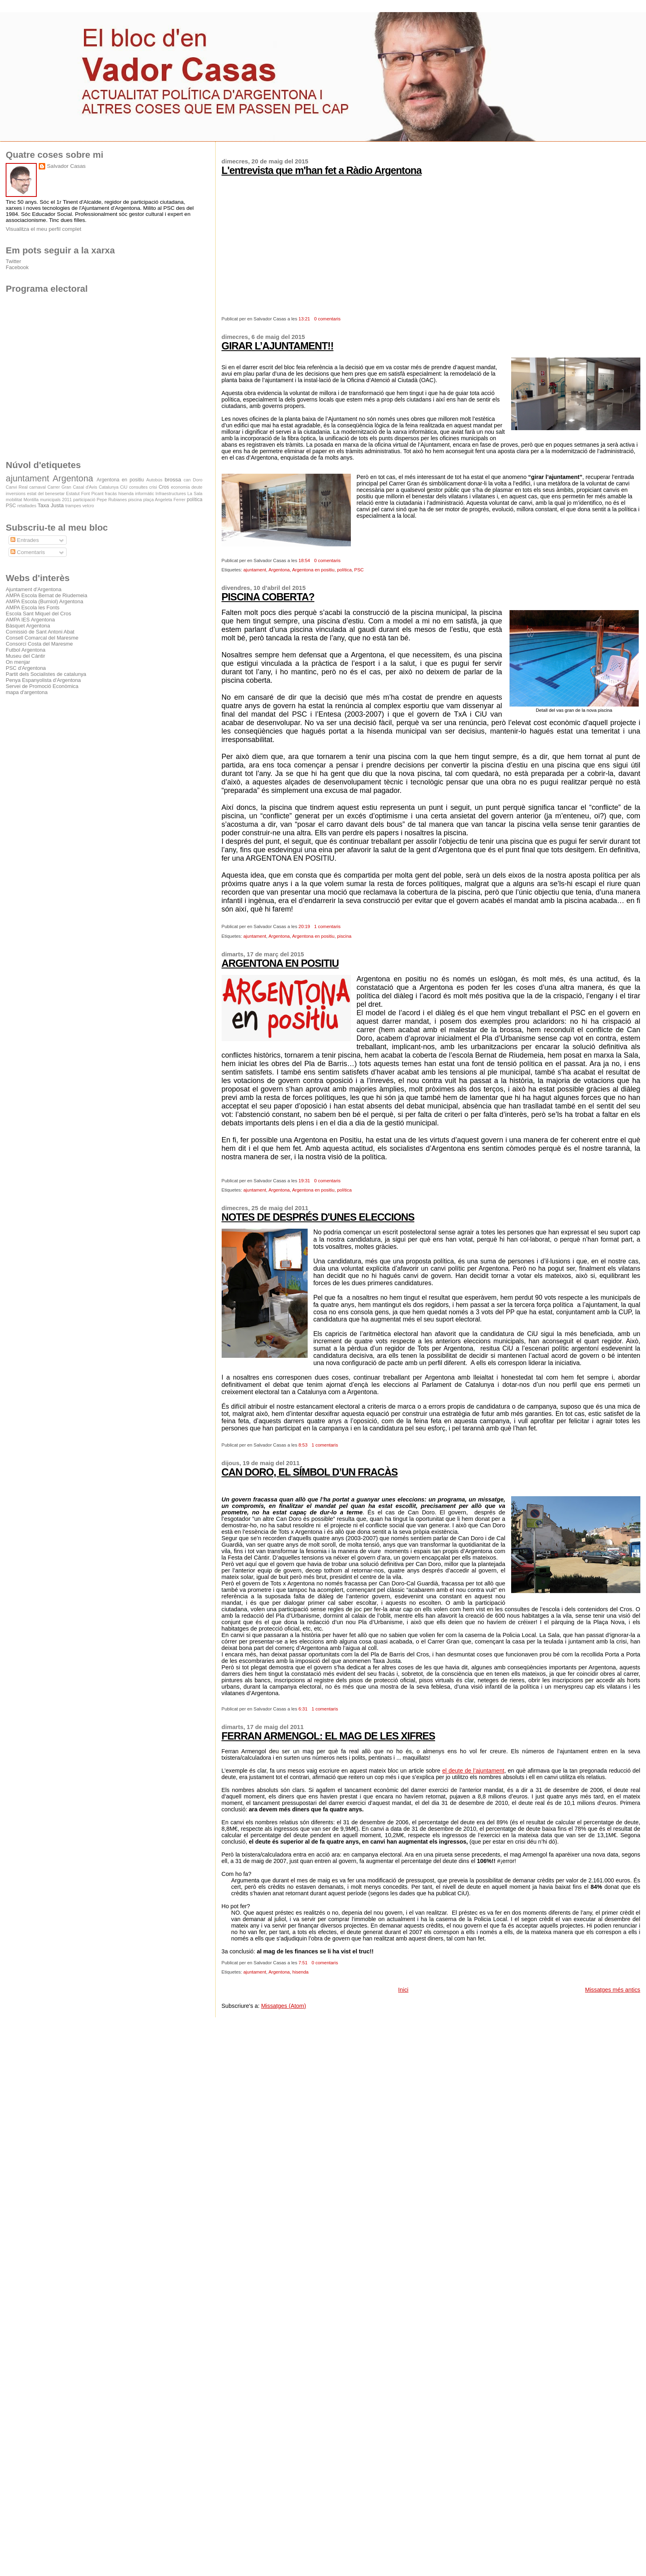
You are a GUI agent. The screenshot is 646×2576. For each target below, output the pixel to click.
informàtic (144, 493)
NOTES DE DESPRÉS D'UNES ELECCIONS (318, 1217)
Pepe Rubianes (112, 499)
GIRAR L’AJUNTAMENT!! (277, 345)
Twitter (13, 261)
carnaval (37, 487)
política (344, 569)
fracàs (111, 493)
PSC (359, 569)
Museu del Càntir (25, 656)
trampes (73, 505)
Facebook (17, 267)
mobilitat (14, 499)
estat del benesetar (46, 493)
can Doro (193, 479)
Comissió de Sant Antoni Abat (40, 632)
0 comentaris (327, 318)
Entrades (24, 540)
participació (84, 499)
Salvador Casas (66, 166)
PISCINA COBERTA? (268, 596)
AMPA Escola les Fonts (32, 607)
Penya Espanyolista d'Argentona (43, 680)
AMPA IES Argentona (30, 620)
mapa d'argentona (27, 692)
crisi (153, 487)
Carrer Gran (59, 487)
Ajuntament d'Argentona (33, 589)
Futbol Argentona (25, 650)
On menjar (18, 662)
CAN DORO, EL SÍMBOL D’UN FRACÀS (310, 1472)
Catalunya (109, 487)
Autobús (154, 479)
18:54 (304, 560)
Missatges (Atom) (283, 2006)
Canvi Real (16, 487)
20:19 (304, 926)
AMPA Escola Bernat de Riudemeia (46, 595)
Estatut (73, 493)
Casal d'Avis (85, 487)
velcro (88, 505)
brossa (173, 480)
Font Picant (92, 493)
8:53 (302, 1445)
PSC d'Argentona (26, 668)
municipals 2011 (56, 499)
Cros (164, 487)
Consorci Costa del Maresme (39, 644)
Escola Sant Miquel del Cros (38, 614)
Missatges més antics (612, 1989)
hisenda (300, 1972)
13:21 (304, 318)
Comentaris (27, 552)
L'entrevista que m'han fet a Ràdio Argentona (322, 170)
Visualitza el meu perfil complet (43, 229)
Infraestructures (170, 493)
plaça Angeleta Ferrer (164, 499)
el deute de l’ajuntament (473, 1770)
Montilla (30, 499)
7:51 (302, 1962)
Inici (403, 1989)
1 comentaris (327, 926)
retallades (26, 505)
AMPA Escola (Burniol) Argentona (44, 601)
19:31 (304, 1180)
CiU (124, 487)
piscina (344, 936)
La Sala (194, 493)
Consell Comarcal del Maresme (42, 638)
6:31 (302, 1708)
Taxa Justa (51, 505)
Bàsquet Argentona (28, 626)
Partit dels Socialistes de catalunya (46, 674)
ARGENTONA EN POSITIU (280, 963)
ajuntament (254, 569)
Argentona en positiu (313, 569)
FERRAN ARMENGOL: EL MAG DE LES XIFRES (328, 1736)
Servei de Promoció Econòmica (42, 686)
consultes (138, 487)
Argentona (279, 569)
